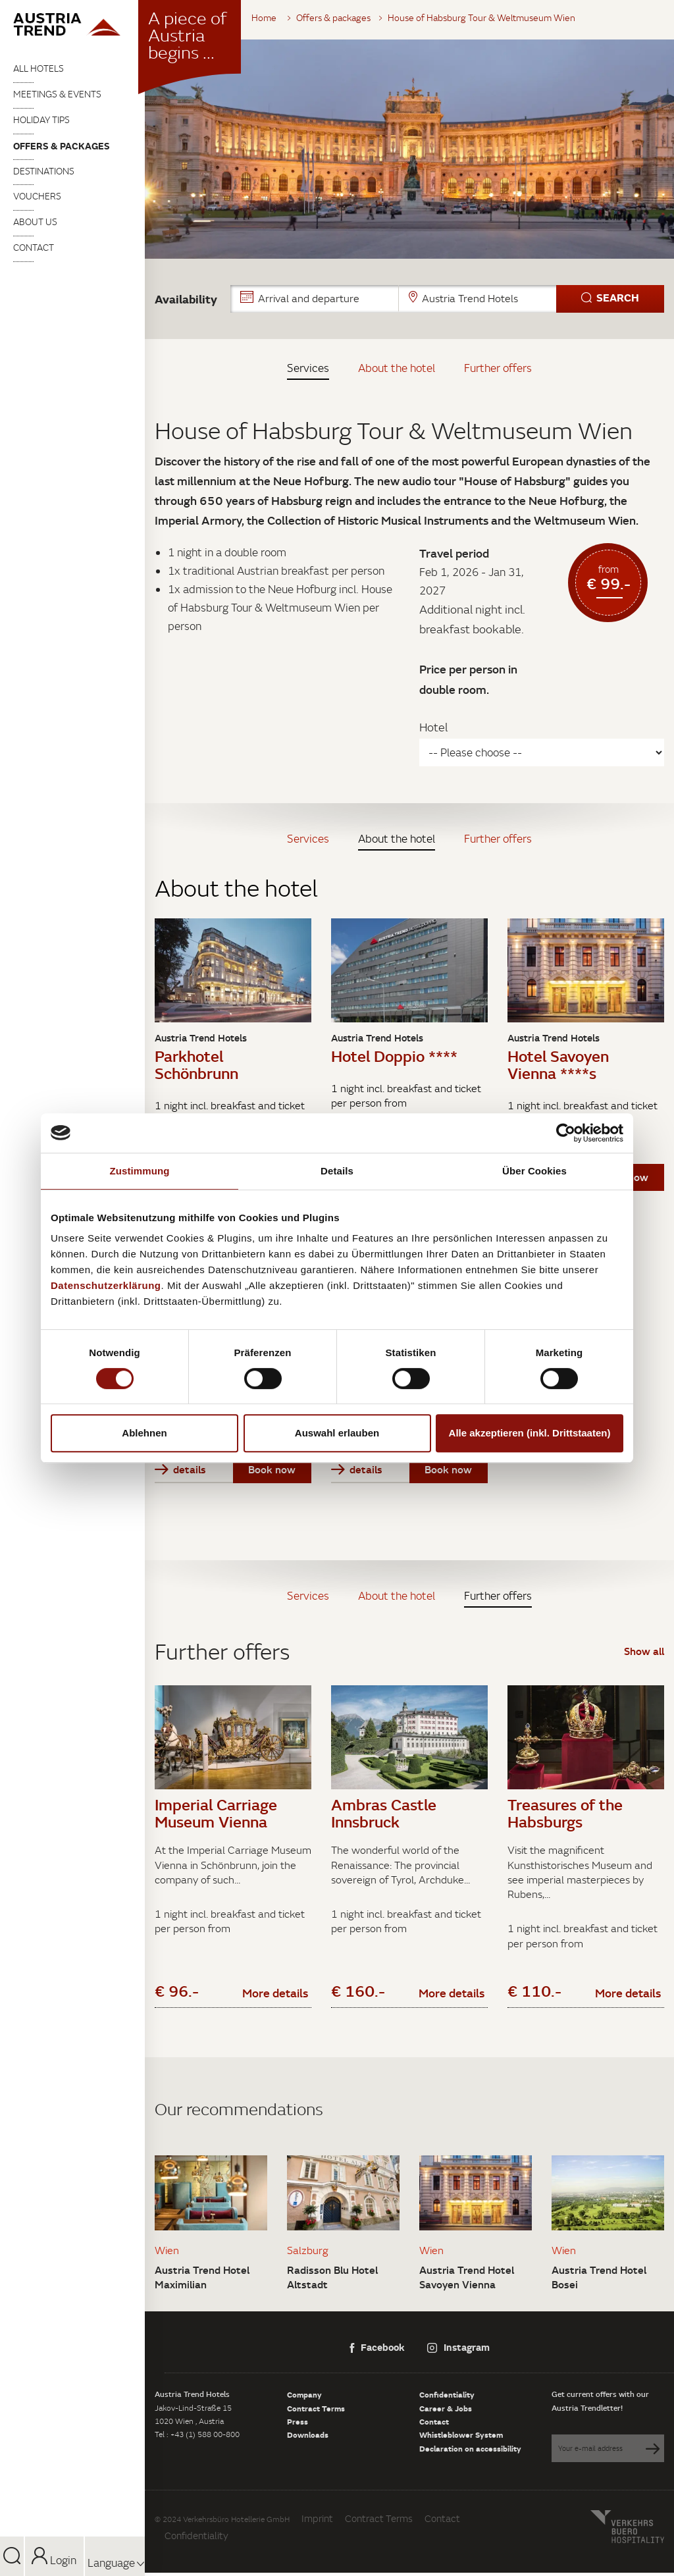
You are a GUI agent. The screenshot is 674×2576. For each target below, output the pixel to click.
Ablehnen (144, 1432)
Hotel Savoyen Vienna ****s (558, 1064)
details (180, 1469)
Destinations (43, 171)
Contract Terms (316, 2411)
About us (35, 222)
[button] (447, 299)
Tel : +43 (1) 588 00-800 (197, 2437)
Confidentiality (447, 2398)
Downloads (307, 2438)
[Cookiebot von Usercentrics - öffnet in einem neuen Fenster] (565, 1133)
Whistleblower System (461, 2438)
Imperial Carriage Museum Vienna (216, 1813)
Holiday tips (41, 120)
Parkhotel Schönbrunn (196, 1064)
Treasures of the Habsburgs (565, 1813)
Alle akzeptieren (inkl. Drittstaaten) (530, 1432)
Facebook (377, 2350)
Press (297, 2425)
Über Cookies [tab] (534, 1170)
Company (304, 2398)
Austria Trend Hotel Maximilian (202, 2280)
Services (308, 368)
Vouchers (37, 196)
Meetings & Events (57, 94)
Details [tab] (337, 1170)
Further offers (498, 368)
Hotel (433, 727)
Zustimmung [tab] (140, 1170)
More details (275, 1996)
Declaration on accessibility (470, 2452)
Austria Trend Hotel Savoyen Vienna (466, 2280)
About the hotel (396, 368)
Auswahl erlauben (337, 1432)
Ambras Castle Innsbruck (383, 1813)
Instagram (458, 2350)
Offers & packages (61, 146)
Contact (33, 247)
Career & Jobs (445, 2411)
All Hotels (38, 68)
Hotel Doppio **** (394, 1055)
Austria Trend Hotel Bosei (599, 2280)
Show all (644, 1651)
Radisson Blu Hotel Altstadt (332, 2280)
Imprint (317, 2521)
